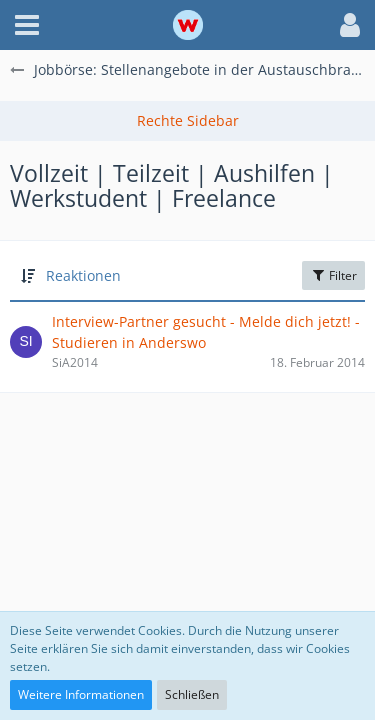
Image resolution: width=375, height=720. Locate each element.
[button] (27, 25)
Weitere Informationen (81, 694)
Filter (333, 275)
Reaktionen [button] (83, 275)
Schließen (192, 694)
